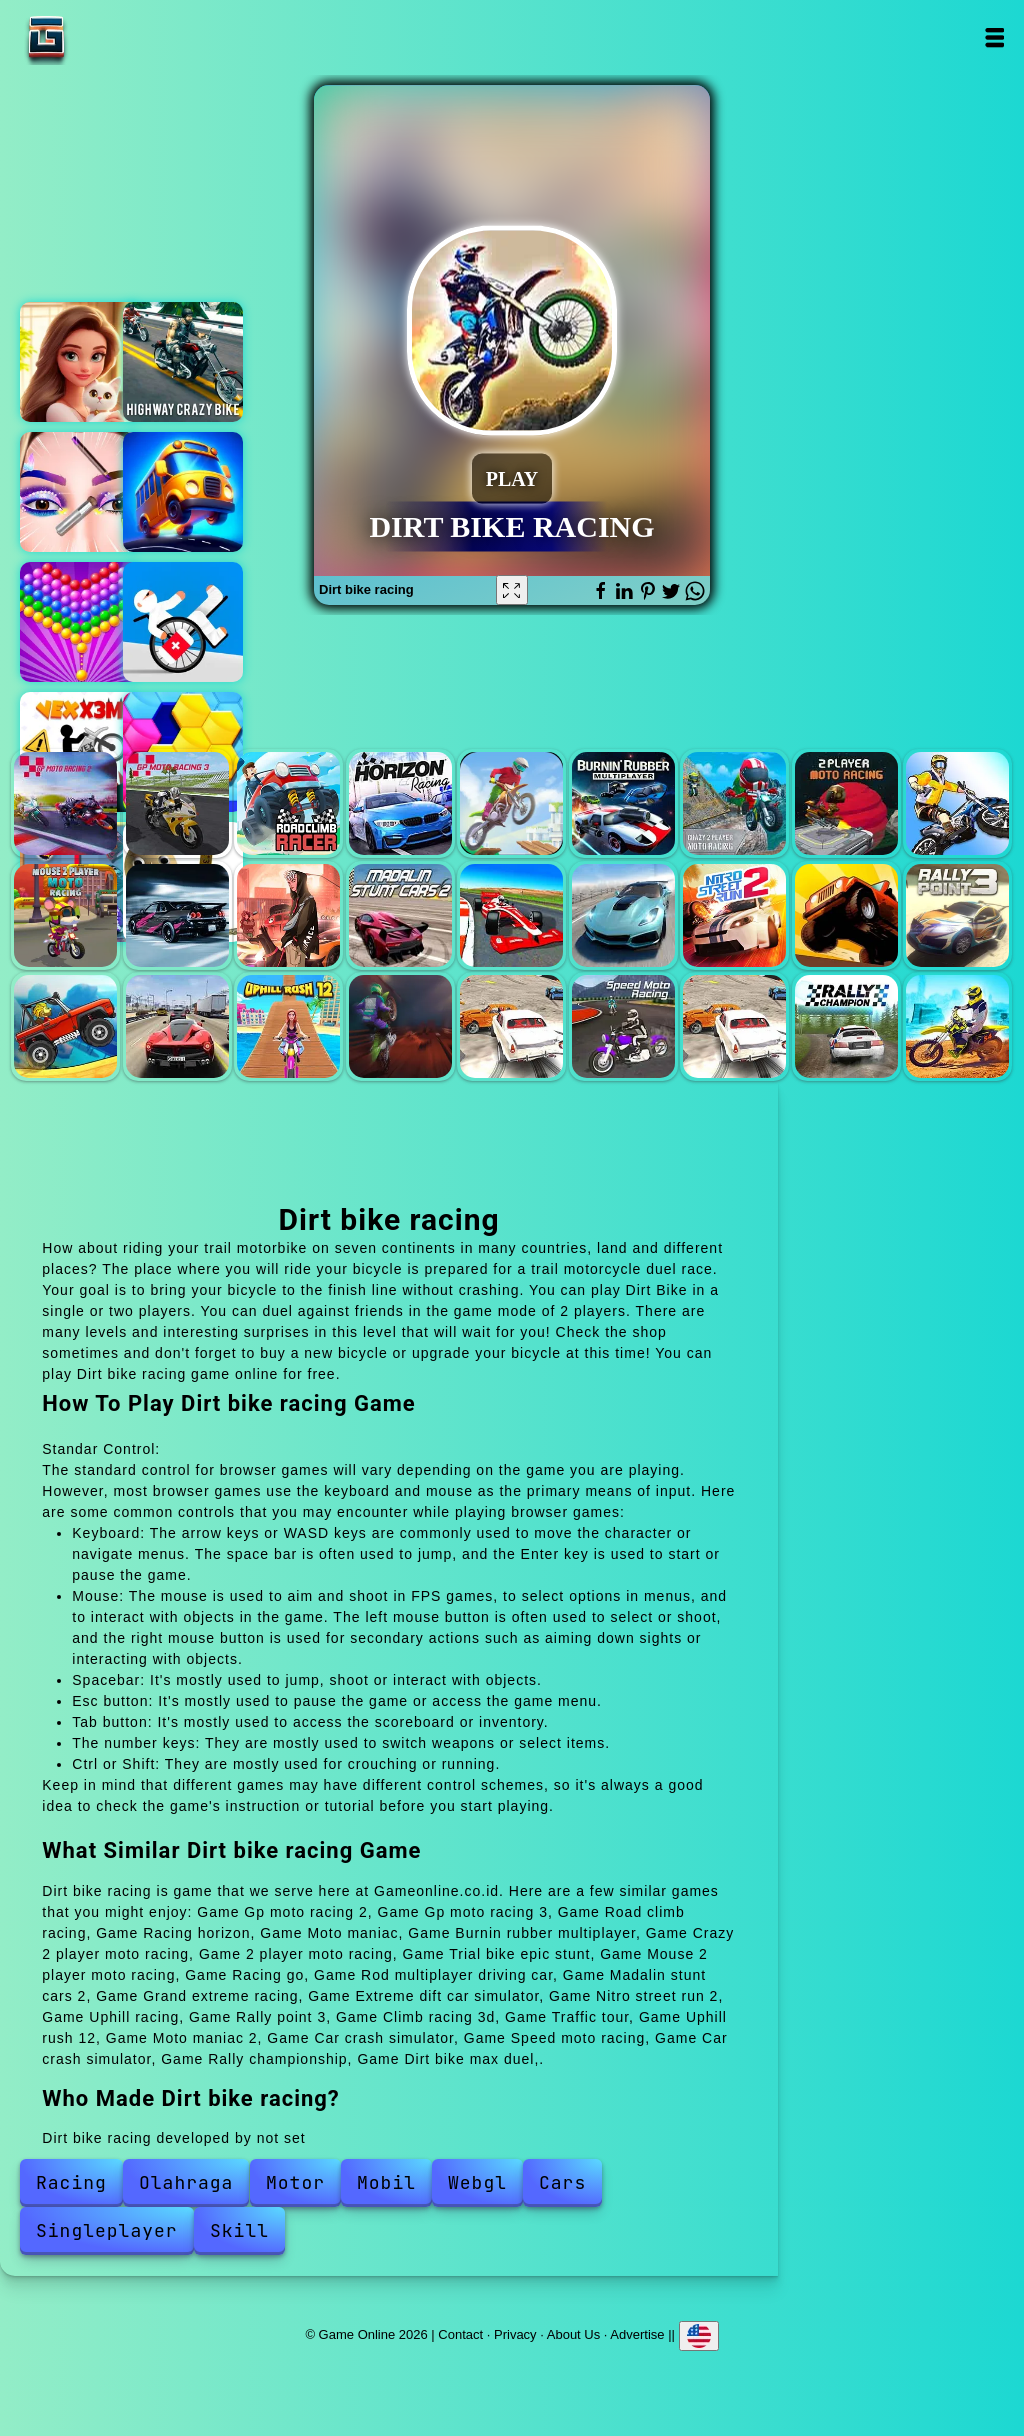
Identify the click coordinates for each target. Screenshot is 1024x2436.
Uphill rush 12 (288, 1026)
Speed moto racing (623, 1026)
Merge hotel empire (80, 362)
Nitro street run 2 (734, 915)
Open (994, 37)
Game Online (109, 37)
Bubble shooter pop (80, 622)
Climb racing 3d (65, 1026)
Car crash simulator (511, 1026)
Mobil (386, 2182)
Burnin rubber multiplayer (623, 803)
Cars (562, 2182)
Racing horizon (400, 803)
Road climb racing (288, 803)
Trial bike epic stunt (957, 803)
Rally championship (846, 1026)
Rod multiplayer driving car (288, 915)
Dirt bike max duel (957, 1026)
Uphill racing (846, 915)
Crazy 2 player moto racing (734, 803)
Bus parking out (183, 492)
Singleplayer (107, 2230)
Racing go (177, 915)
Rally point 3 (957, 915)
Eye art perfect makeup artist (80, 492)
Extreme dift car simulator (623, 915)
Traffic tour (177, 1026)
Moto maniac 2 (400, 1026)
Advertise (637, 2333)
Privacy (515, 2333)
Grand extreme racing (511, 915)
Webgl (477, 2182)
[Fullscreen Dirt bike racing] (512, 590)
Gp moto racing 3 (177, 803)
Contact (460, 2333)
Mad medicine (183, 622)
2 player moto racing (846, 803)
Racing (71, 2182)
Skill (239, 2230)
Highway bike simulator (183, 362)
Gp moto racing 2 (65, 803)
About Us (573, 2333)
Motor (295, 2182)
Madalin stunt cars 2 (400, 915)
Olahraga (186, 2182)
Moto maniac (511, 803)
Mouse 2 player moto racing (65, 915)
